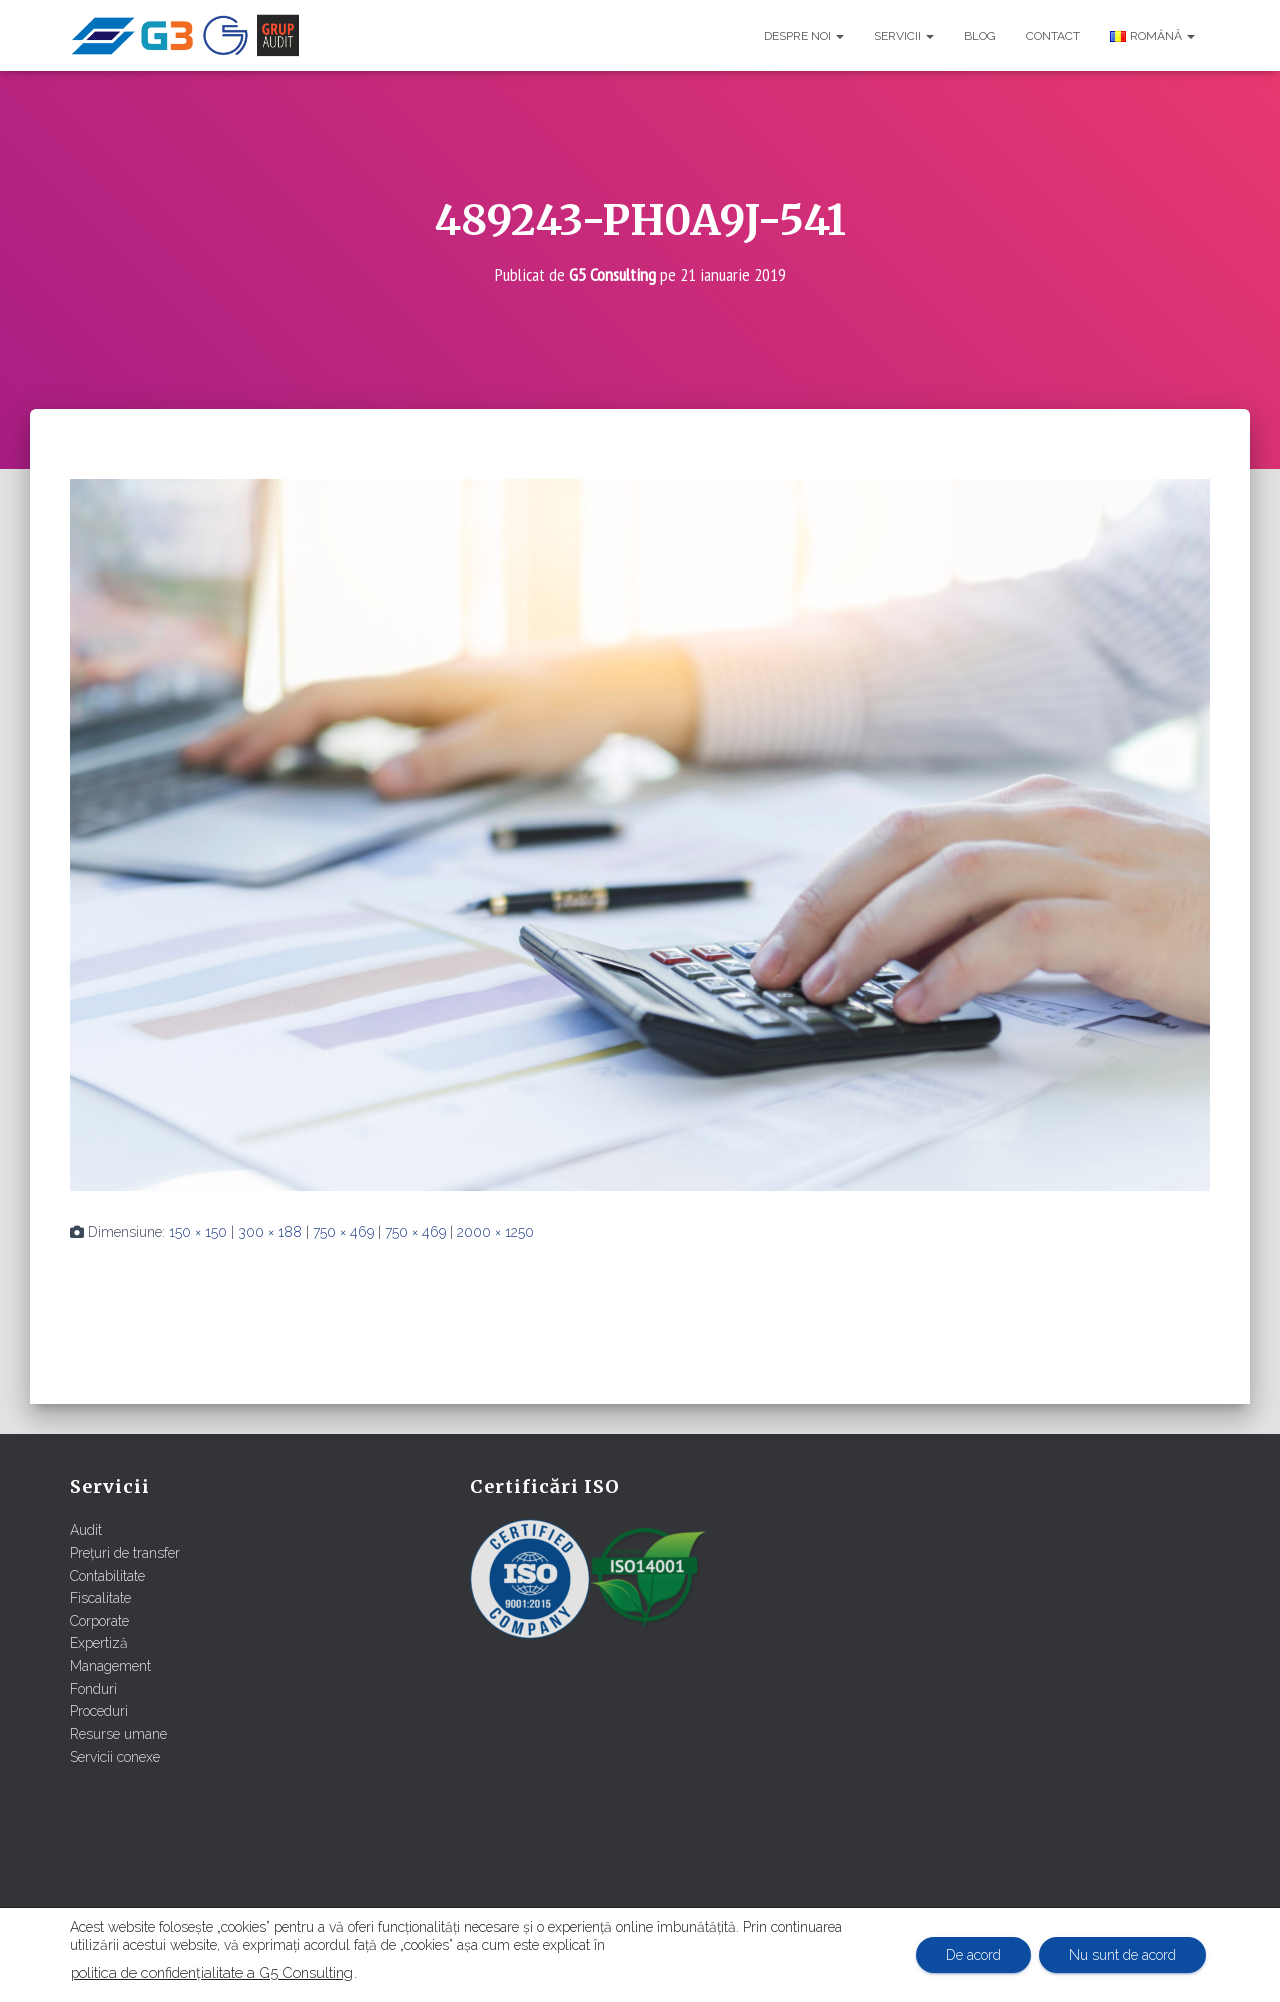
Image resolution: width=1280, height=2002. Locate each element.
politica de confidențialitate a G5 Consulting (212, 1972)
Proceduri (99, 1711)
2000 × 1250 (495, 1232)
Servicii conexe (115, 1757)
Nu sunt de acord (1122, 1955)
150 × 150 (198, 1232)
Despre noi (804, 36)
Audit (86, 1530)
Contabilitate (107, 1576)
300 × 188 (270, 1232)
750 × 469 (343, 1232)
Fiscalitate (100, 1598)
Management (110, 1666)
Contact (1053, 36)
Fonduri (93, 1689)
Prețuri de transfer (125, 1553)
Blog (980, 36)
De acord (973, 1955)
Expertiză (99, 1643)
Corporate (99, 1621)
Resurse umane (118, 1734)
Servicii (904, 36)
